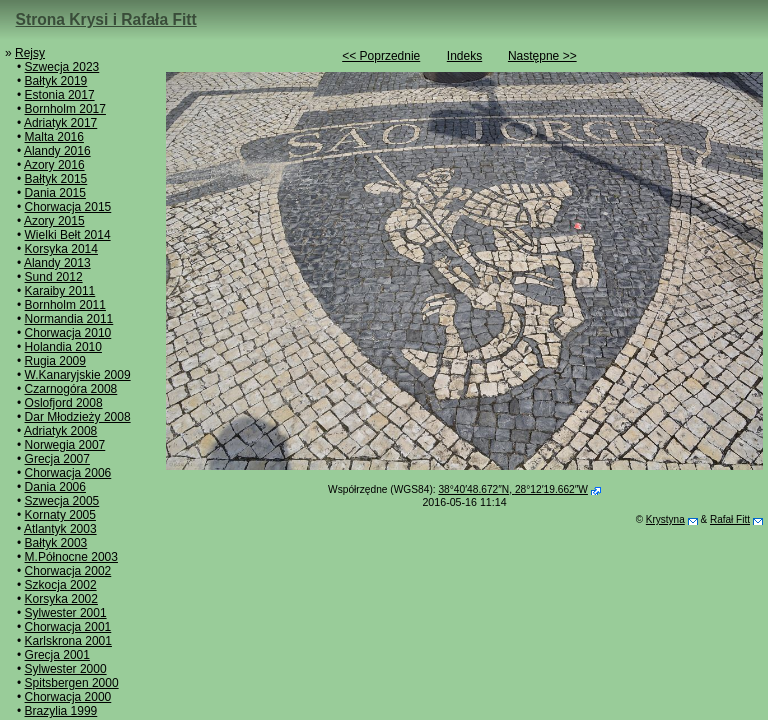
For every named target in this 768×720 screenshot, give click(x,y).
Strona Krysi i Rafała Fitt (106, 19)
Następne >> (542, 56)
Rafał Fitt (730, 519)
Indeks (464, 56)
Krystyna (665, 519)
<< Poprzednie (381, 56)
